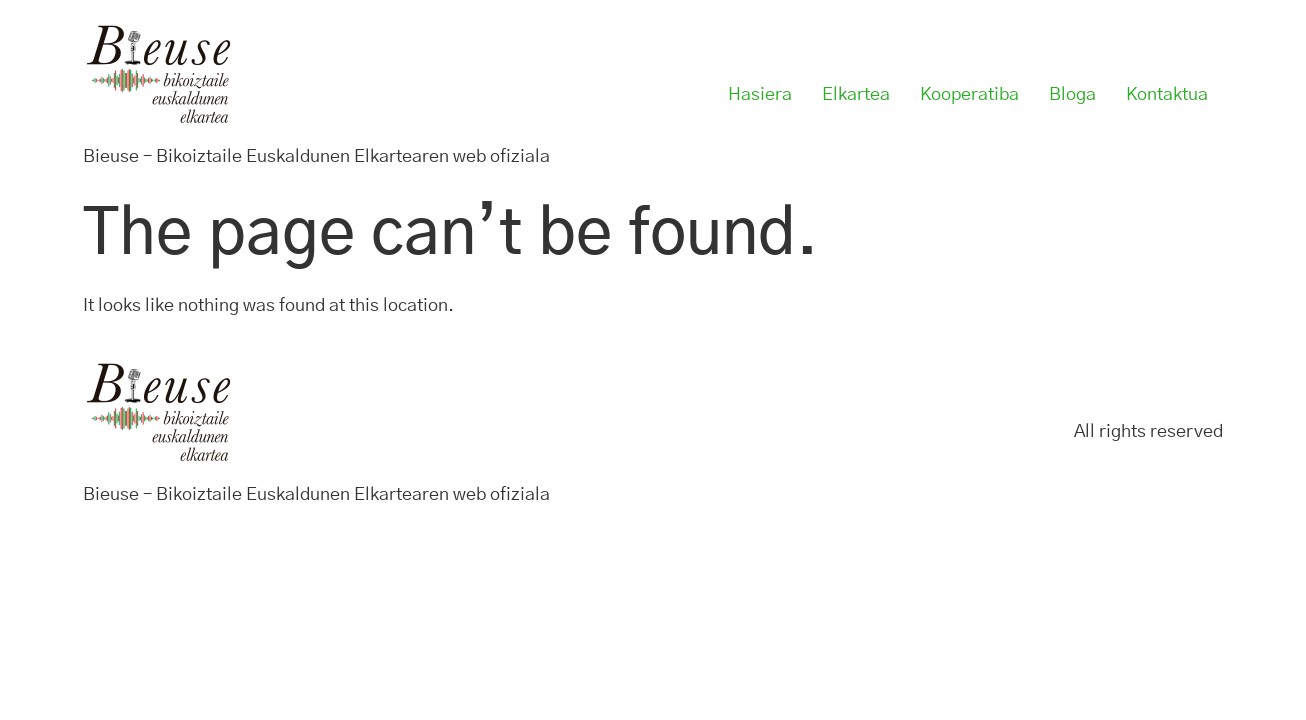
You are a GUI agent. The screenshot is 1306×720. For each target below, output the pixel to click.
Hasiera (760, 95)
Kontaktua (1167, 95)
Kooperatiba (969, 95)
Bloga (1072, 95)
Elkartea (856, 95)
